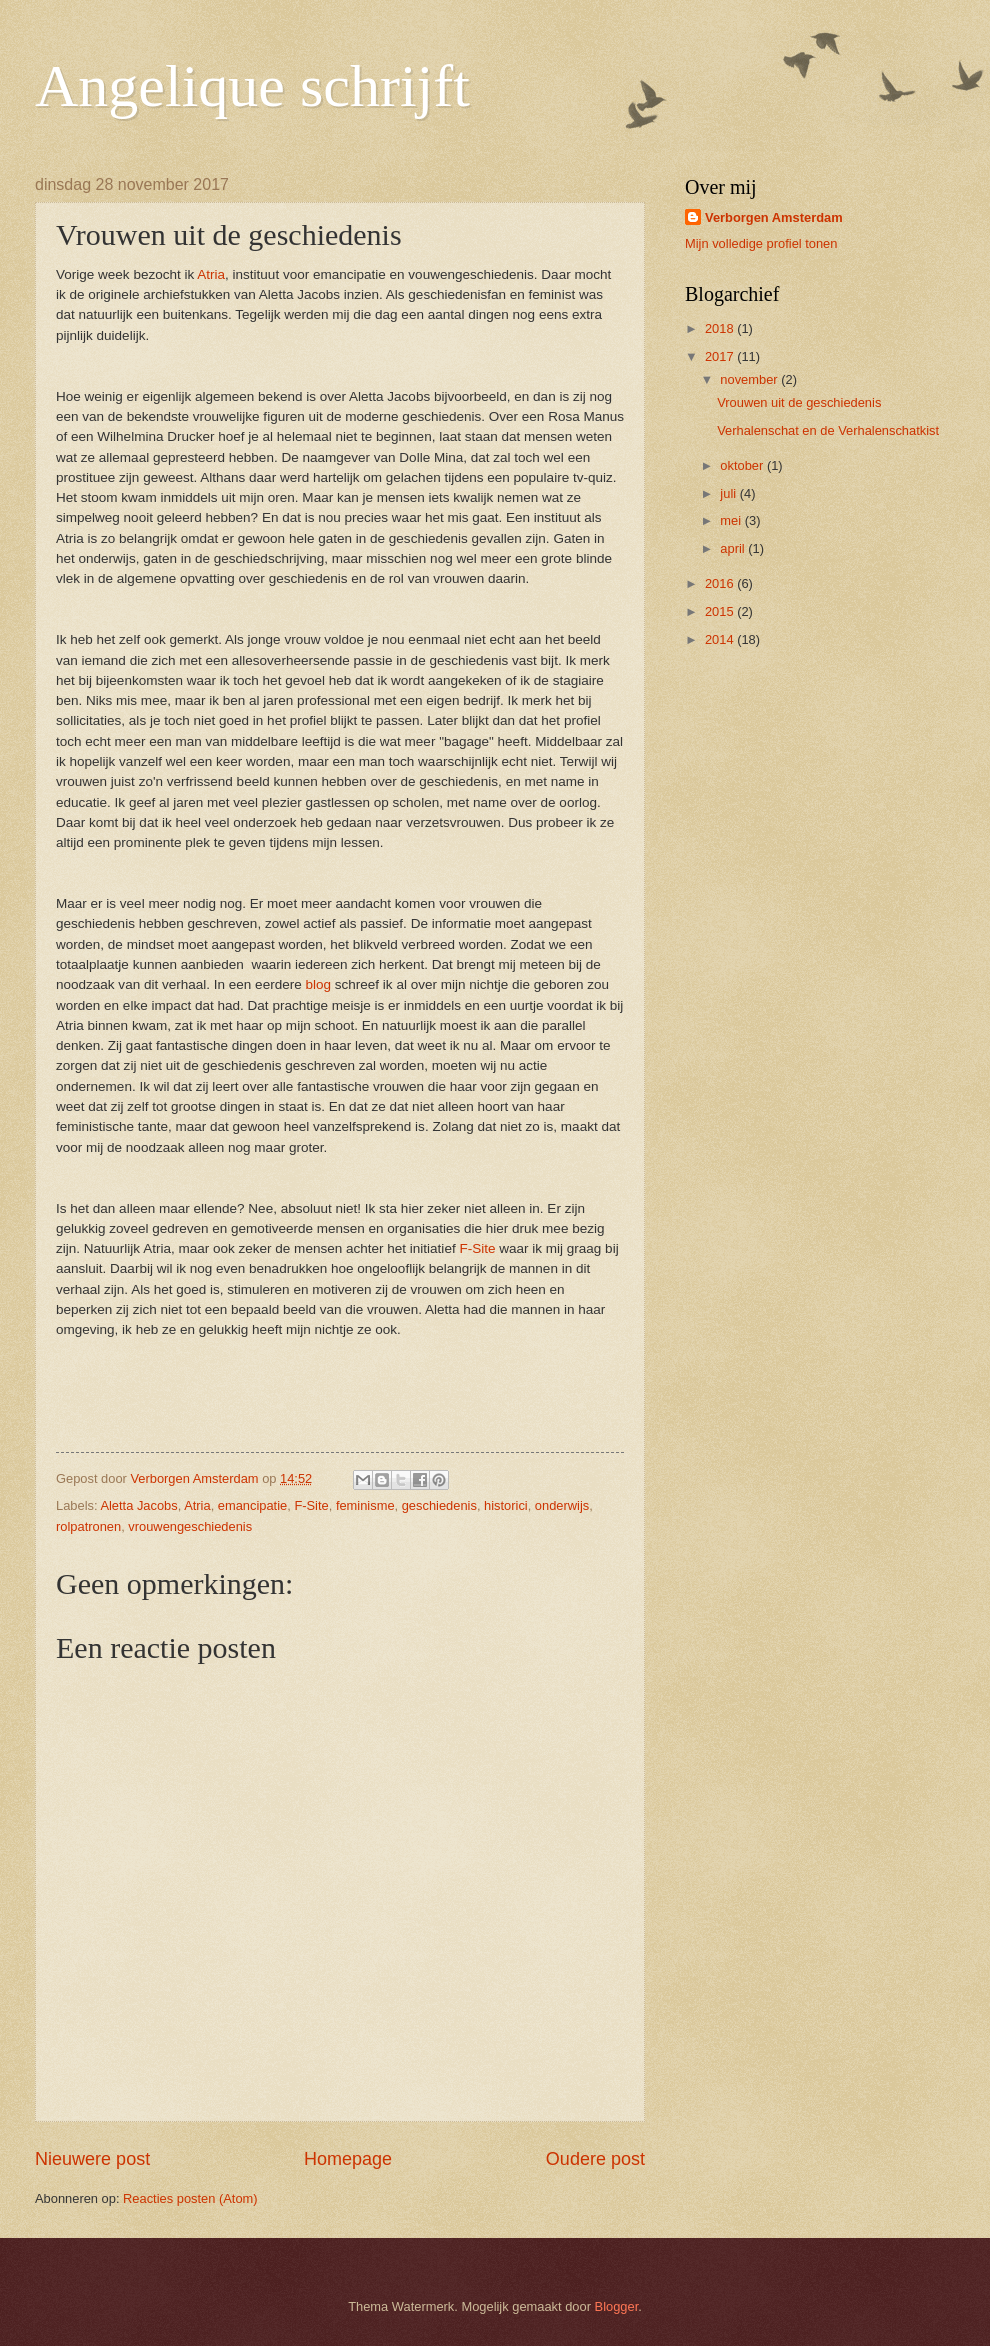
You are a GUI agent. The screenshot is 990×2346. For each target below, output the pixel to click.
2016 (721, 583)
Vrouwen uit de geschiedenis (799, 402)
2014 (721, 639)
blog (318, 984)
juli (729, 493)
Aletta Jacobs (138, 1505)
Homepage (348, 2159)
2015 (721, 611)
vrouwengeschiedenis (190, 1526)
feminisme (365, 1505)
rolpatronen (88, 1526)
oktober (743, 465)
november (750, 379)
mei (732, 520)
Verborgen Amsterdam (774, 217)
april (734, 548)
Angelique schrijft (252, 86)
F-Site (477, 1248)
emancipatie (252, 1505)
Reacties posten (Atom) (190, 2198)
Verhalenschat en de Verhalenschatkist (828, 430)
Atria (211, 274)
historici (506, 1505)
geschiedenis (439, 1505)
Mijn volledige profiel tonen (761, 243)
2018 (721, 328)
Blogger (617, 2306)
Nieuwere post (92, 2159)
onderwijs (562, 1505)
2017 (721, 356)
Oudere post (595, 2159)
